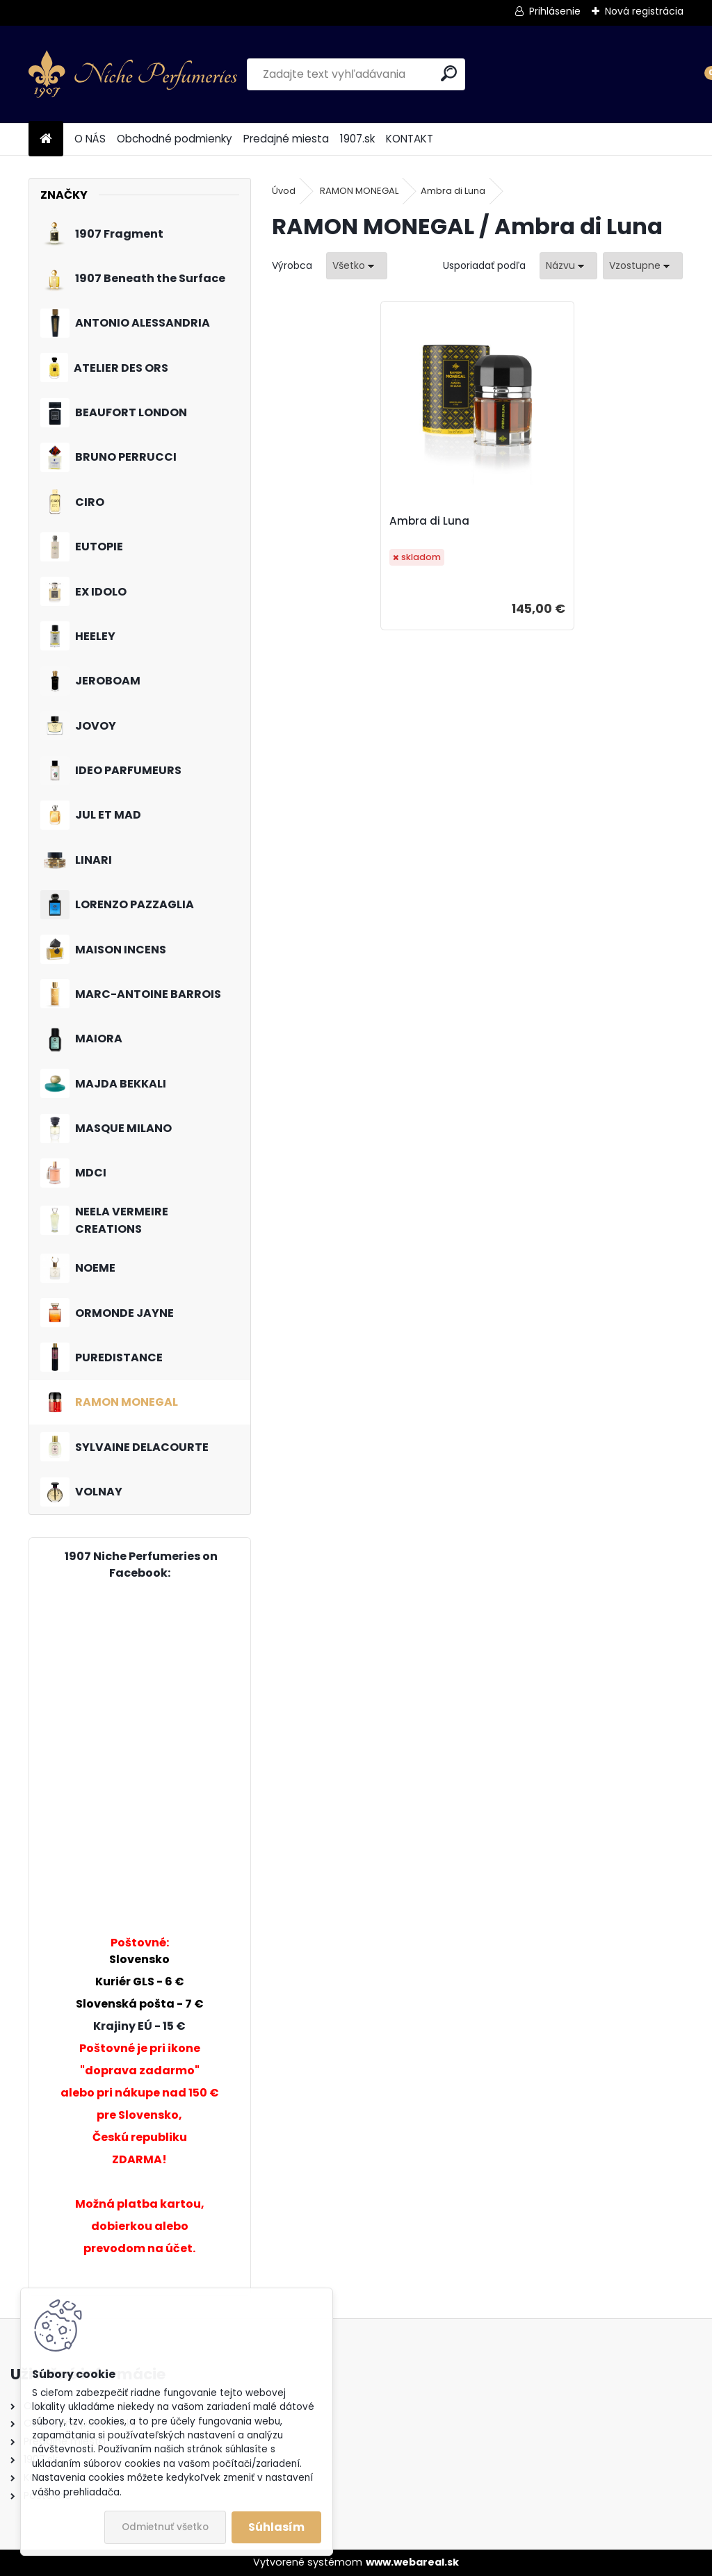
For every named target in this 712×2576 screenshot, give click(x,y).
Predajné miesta (286, 138)
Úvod (284, 190)
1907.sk (357, 138)
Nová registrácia (644, 11)
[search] (449, 73)
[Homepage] (46, 139)
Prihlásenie (555, 11)
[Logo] (133, 74)
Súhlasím (276, 2527)
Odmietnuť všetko (165, 2527)
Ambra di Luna (453, 190)
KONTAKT (409, 138)
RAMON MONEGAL (359, 190)
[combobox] (568, 265)
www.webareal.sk (412, 2562)
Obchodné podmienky (174, 138)
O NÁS (90, 138)
